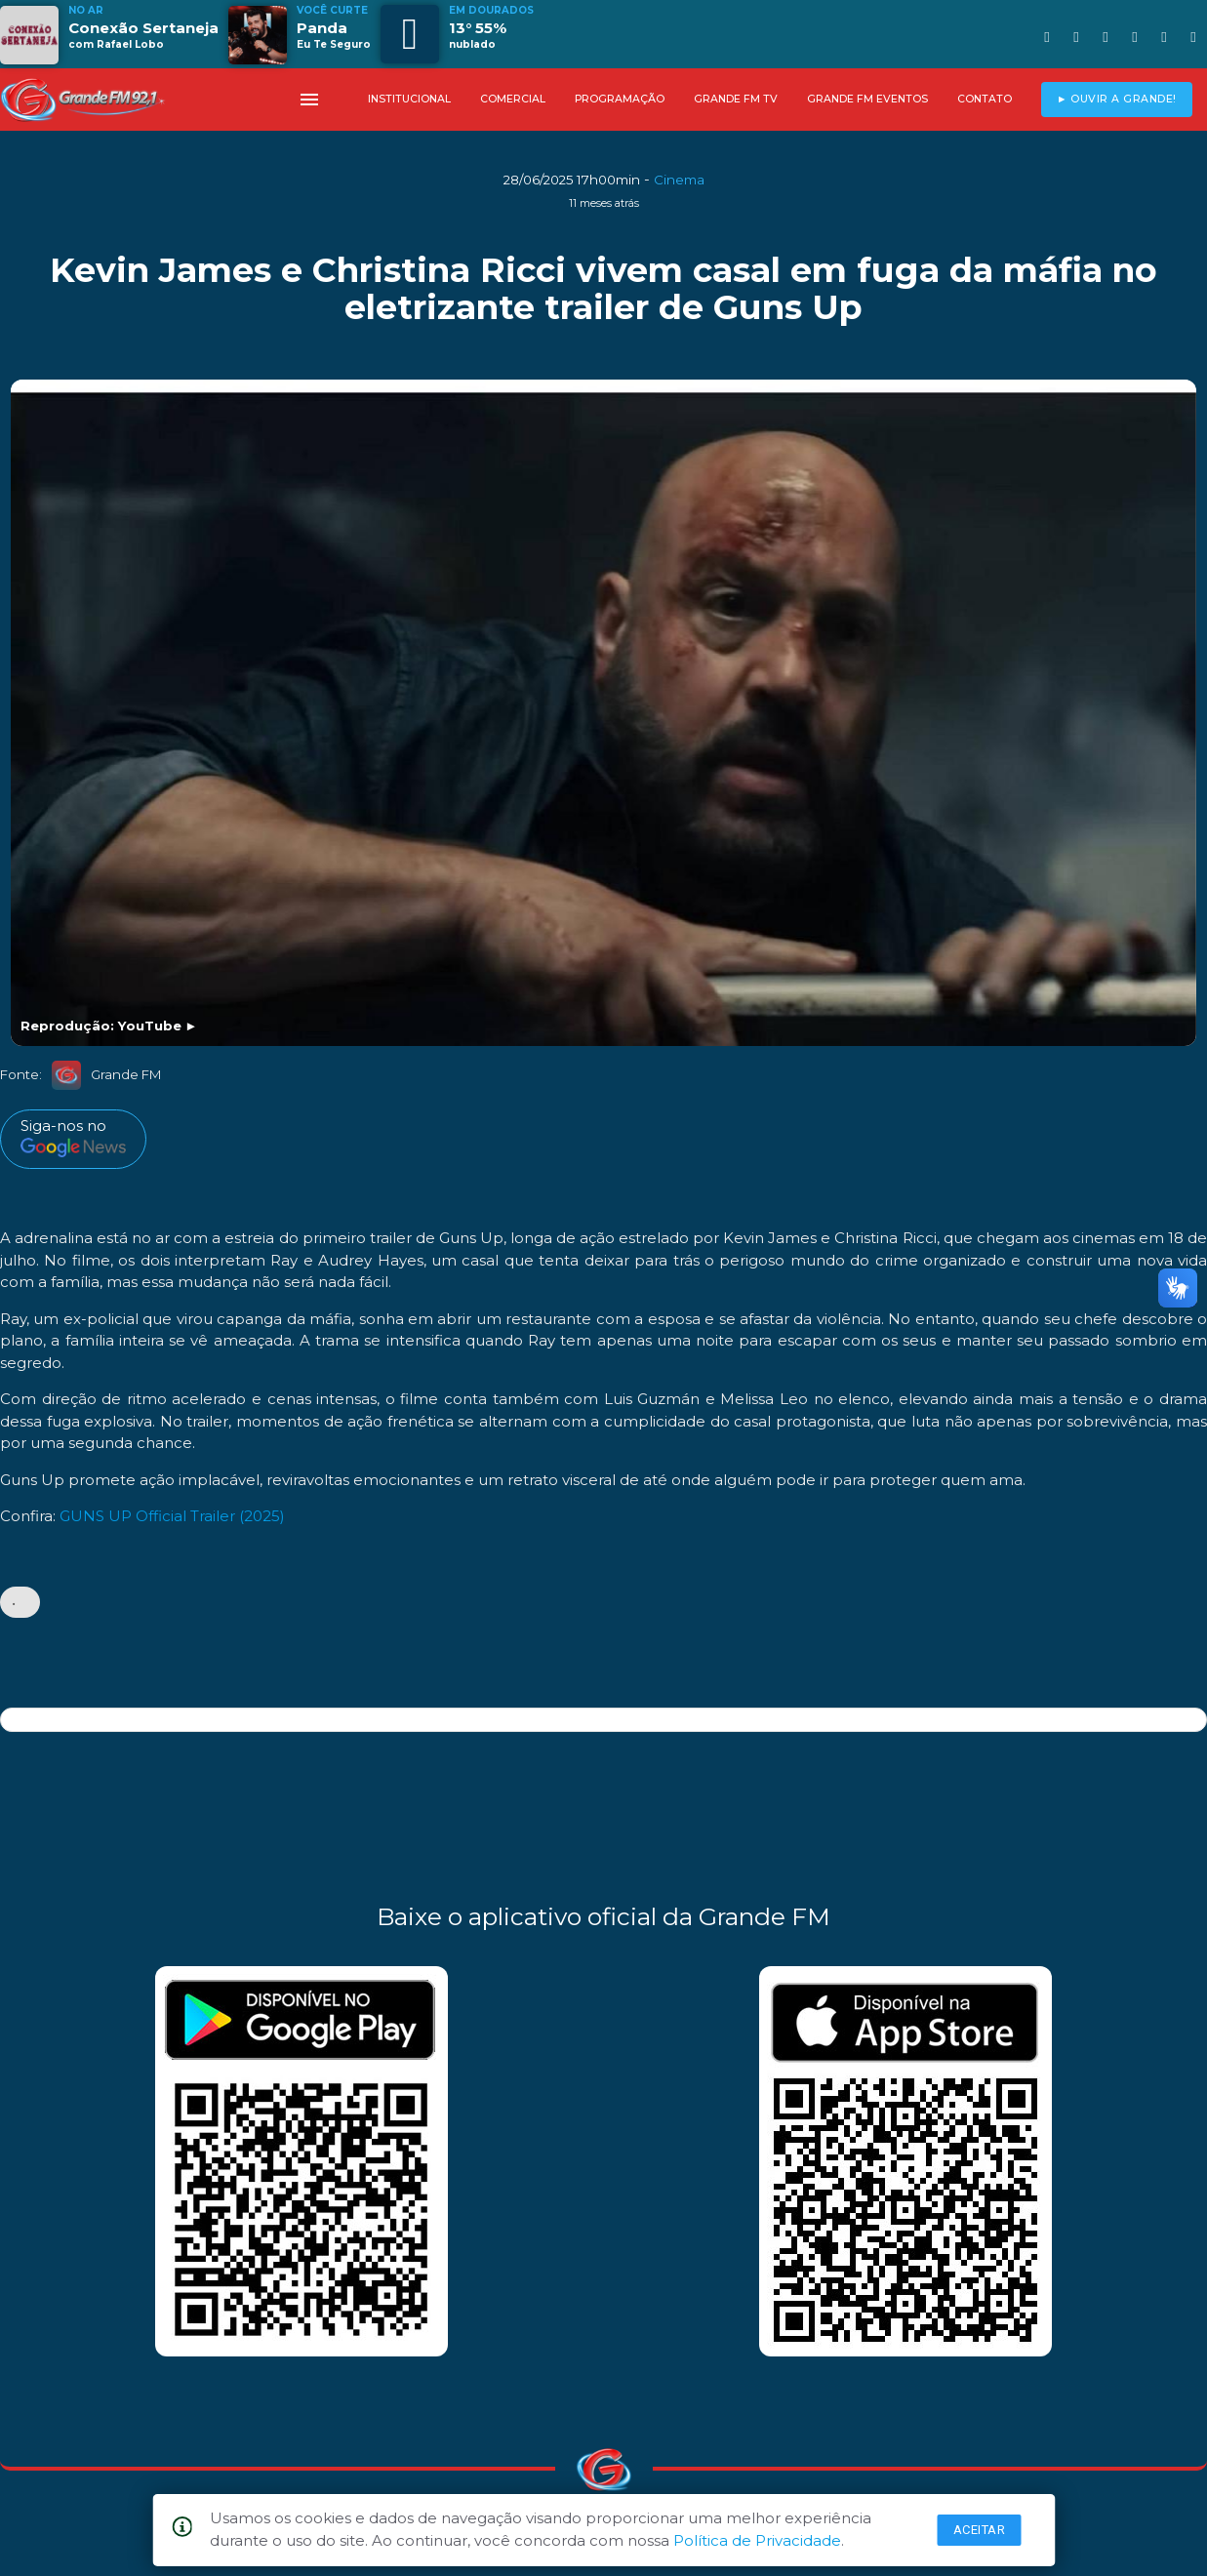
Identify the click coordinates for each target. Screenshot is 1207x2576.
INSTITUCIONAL (409, 99)
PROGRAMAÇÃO (619, 99)
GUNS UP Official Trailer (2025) (172, 1516)
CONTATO (984, 99)
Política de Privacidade (757, 2540)
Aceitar (979, 2529)
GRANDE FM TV (736, 99)
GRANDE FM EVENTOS (867, 99)
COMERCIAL (512, 99)
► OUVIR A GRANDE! (1117, 99)
